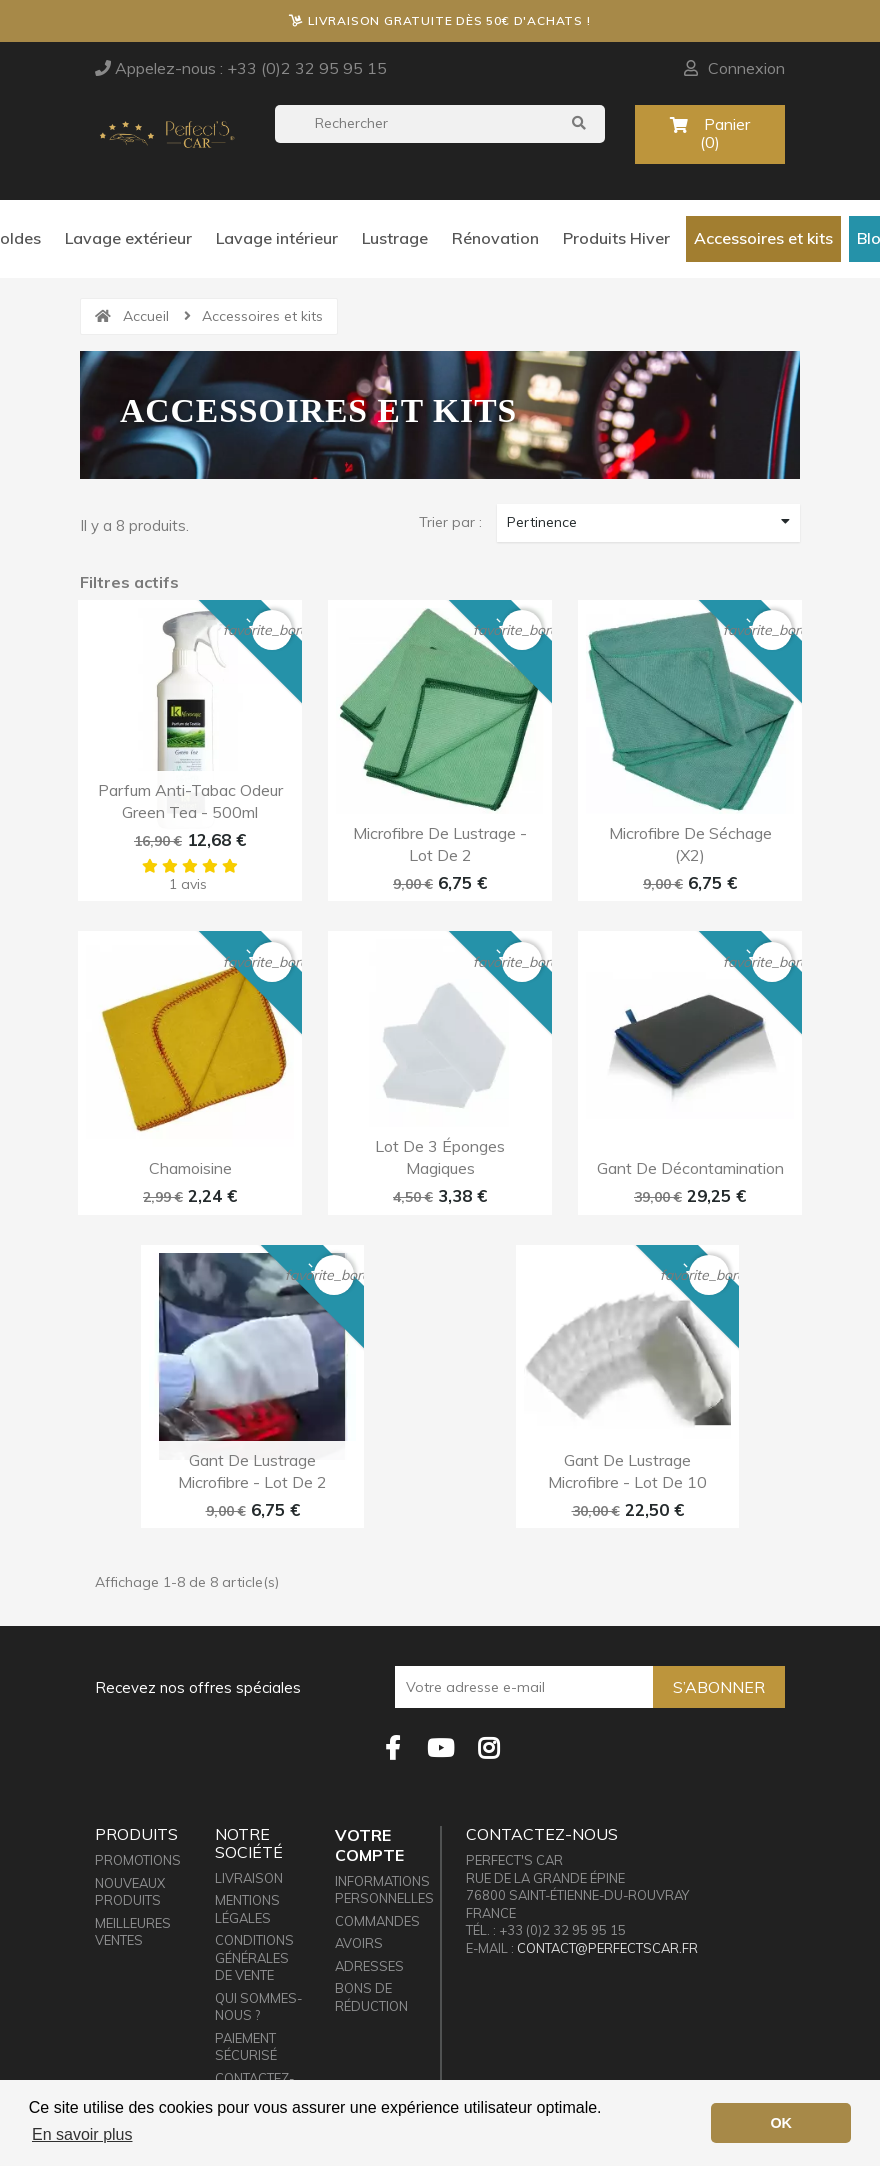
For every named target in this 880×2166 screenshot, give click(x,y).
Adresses (369, 1966)
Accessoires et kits (763, 238)
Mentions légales (247, 1909)
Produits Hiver (616, 238)
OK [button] (781, 2123)
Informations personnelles (384, 1890)
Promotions (138, 1860)
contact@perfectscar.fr (607, 1948)
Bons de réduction (371, 1997)
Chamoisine (190, 1168)
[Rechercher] (440, 124)
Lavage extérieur (128, 238)
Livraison (249, 1878)
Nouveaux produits (130, 1892)
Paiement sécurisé (246, 2047)
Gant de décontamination (690, 1168)
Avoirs (359, 1943)
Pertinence (648, 522)
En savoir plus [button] (82, 2134)
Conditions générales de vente (254, 1957)
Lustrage (395, 238)
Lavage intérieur (277, 238)
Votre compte (369, 1844)
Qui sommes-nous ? (258, 2007)
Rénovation (495, 238)
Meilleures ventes (133, 1932)
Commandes (377, 1921)
